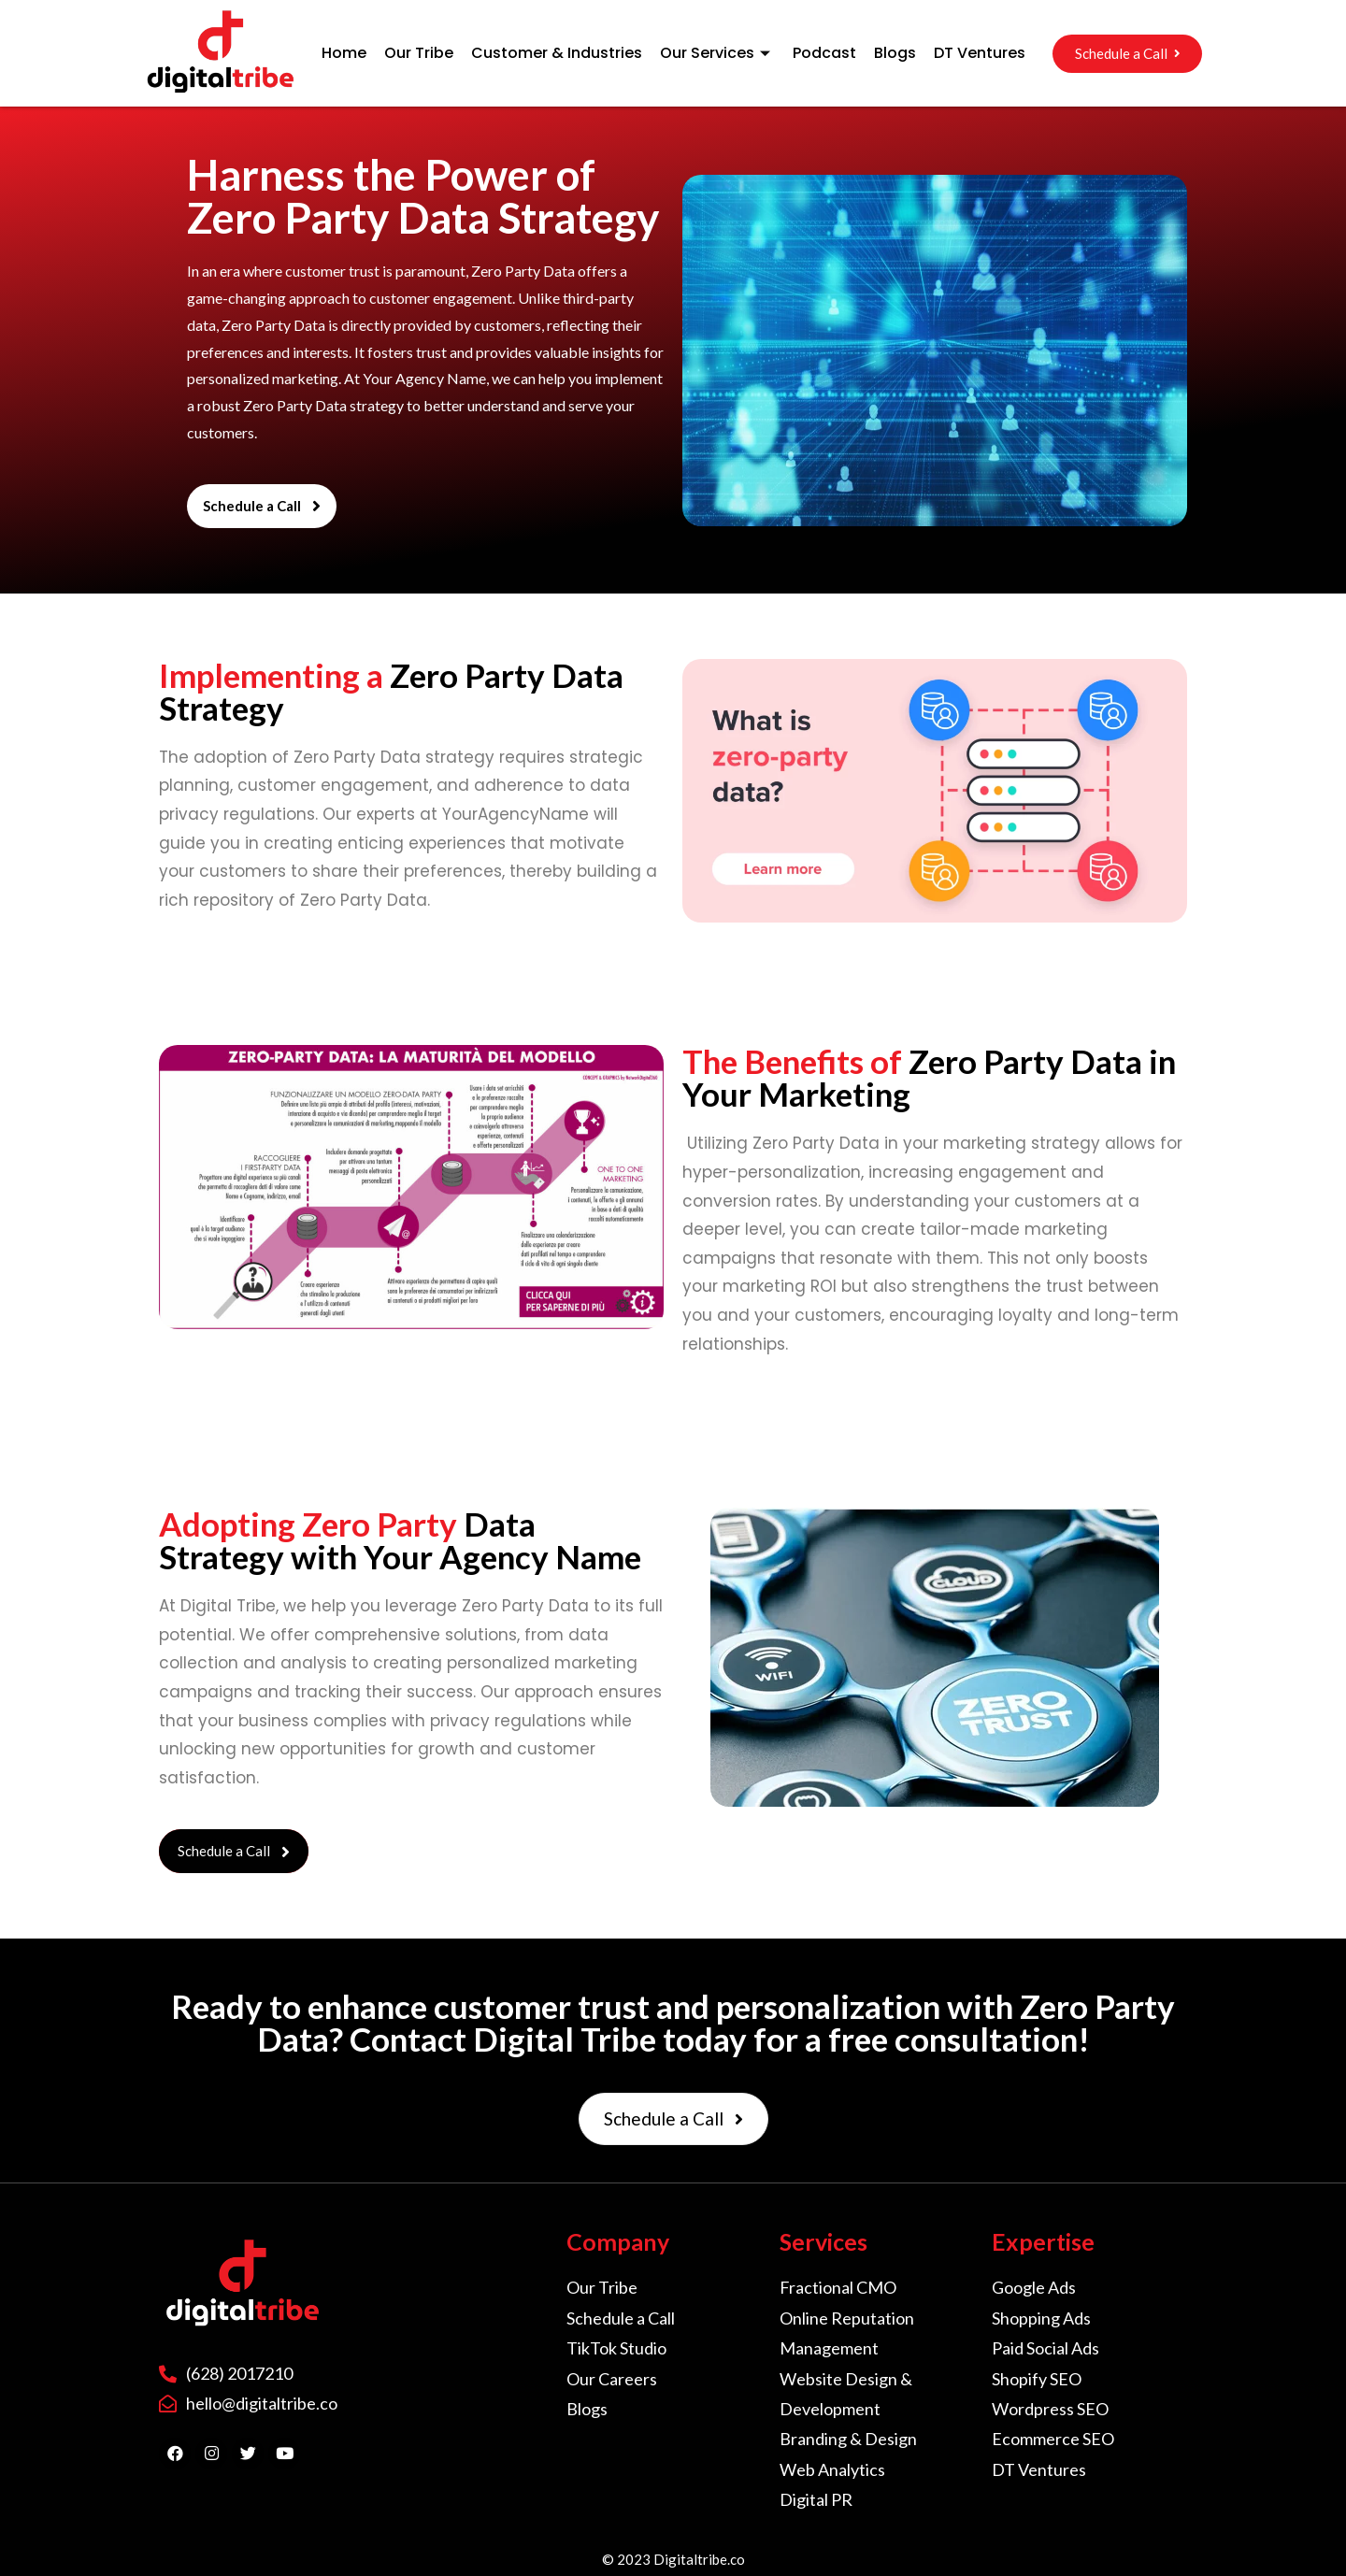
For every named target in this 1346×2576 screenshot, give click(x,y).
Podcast (824, 53)
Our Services (717, 53)
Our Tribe (418, 53)
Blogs (895, 53)
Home (344, 53)
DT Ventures (979, 53)
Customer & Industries (556, 53)
